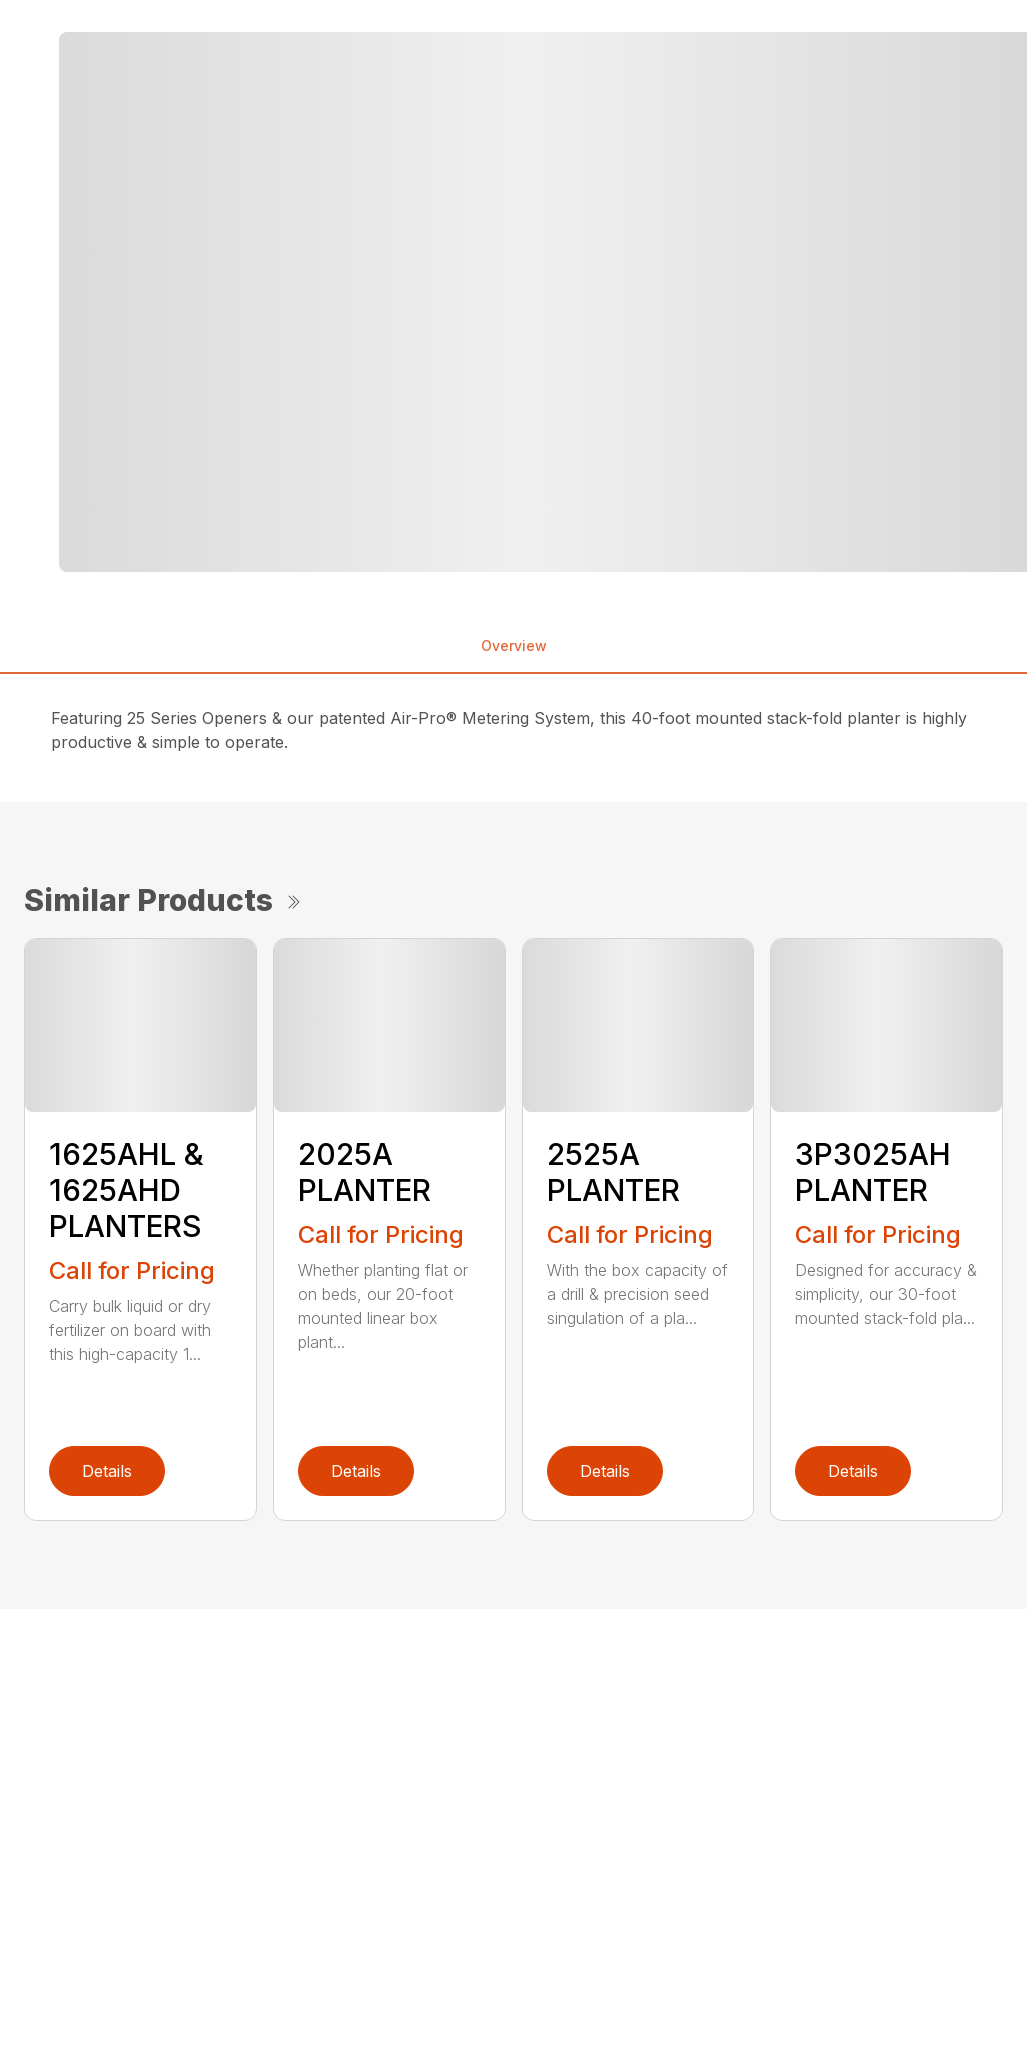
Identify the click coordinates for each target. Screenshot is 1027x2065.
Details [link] (107, 1471)
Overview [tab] (514, 645)
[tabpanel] (286, 302)
